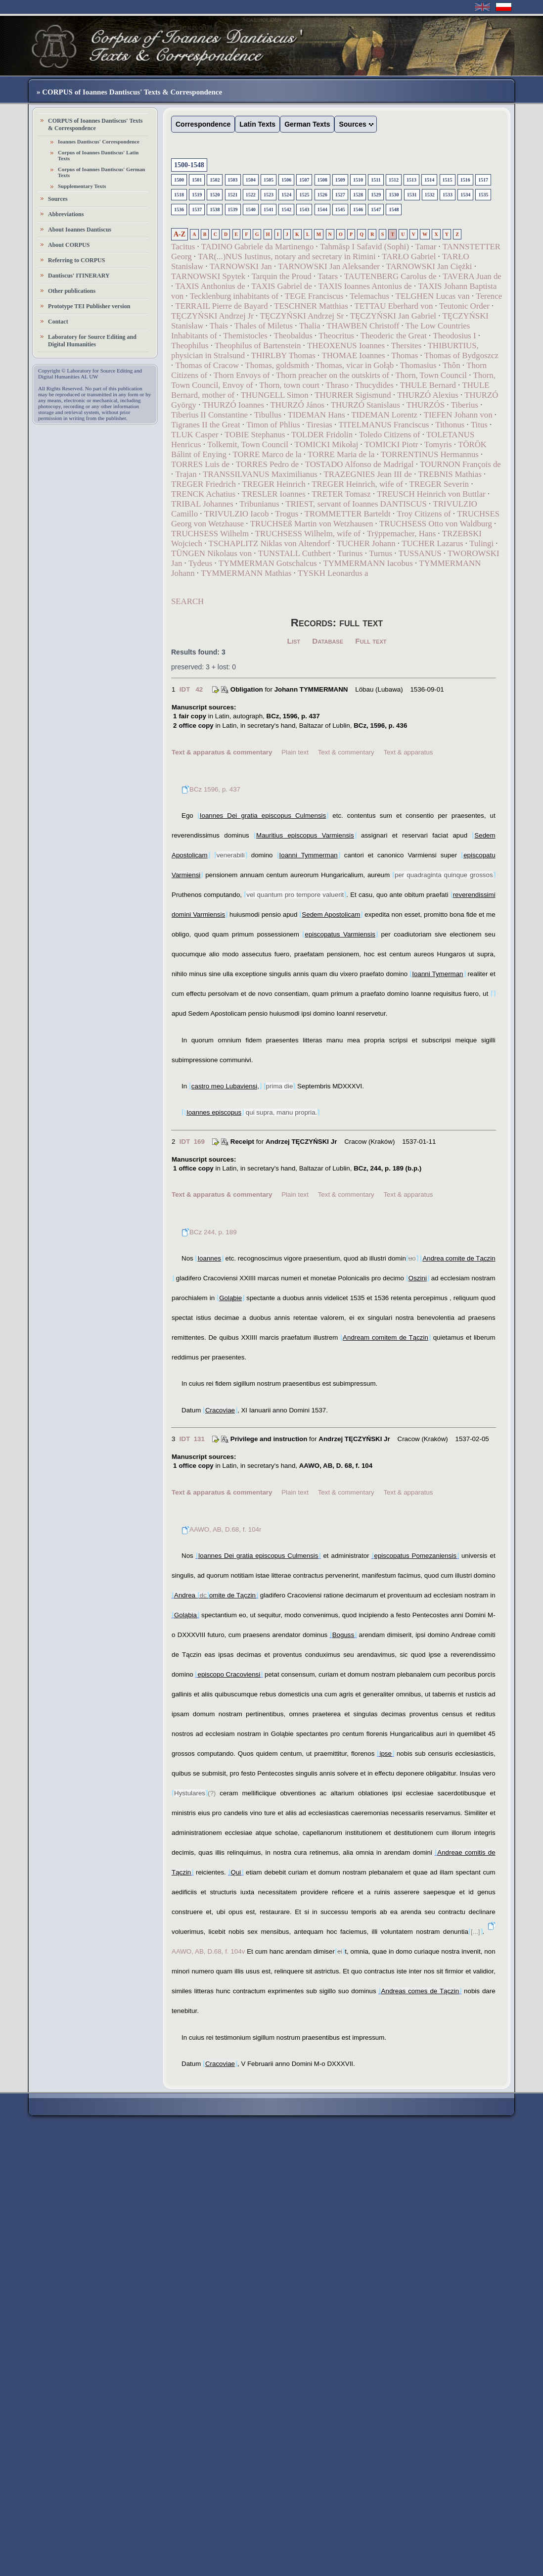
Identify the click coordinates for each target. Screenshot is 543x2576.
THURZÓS (426, 405)
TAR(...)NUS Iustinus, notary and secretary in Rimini (286, 256)
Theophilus (190, 345)
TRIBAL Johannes (202, 504)
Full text (370, 641)
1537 (197, 209)
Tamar (426, 246)
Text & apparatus (408, 752)
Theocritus (336, 335)
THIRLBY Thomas (283, 355)
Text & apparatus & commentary (222, 752)
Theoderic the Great (394, 335)
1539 (233, 209)
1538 (215, 209)
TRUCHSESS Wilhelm (210, 533)
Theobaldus (292, 335)
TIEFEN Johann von (458, 415)
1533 (447, 194)
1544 (322, 209)
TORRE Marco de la (266, 454)
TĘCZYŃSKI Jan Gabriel (393, 316)
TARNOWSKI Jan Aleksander (329, 266)
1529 (376, 194)
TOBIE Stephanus (255, 434)
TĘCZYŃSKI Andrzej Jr (212, 316)
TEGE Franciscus (314, 296)
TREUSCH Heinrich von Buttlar (431, 494)
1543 (304, 209)
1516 (465, 180)
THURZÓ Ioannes (233, 405)
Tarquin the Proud (282, 276)
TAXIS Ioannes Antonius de (365, 286)
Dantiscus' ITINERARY (79, 275)
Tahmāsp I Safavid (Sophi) (364, 246)
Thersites (406, 345)
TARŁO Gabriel (409, 256)
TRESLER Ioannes (274, 494)
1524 (286, 194)
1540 (251, 209)
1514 (429, 180)
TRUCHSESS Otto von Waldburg (435, 523)
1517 (483, 180)
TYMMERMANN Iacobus (367, 563)
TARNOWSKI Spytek (208, 276)
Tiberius (464, 405)
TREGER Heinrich (274, 484)
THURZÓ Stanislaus (365, 405)
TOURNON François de (460, 464)
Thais (219, 325)
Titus (479, 424)
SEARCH (187, 601)
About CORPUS (69, 244)
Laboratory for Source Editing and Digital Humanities (92, 340)
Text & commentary (346, 752)
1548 (394, 209)
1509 (340, 180)
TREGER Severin (439, 484)
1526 (322, 194)
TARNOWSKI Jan (241, 266)
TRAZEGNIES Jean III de (368, 474)
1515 (447, 180)
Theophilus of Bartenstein (258, 345)
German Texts (307, 124)
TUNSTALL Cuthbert (294, 553)
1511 (375, 180)
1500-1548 (189, 165)
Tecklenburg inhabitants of (234, 296)
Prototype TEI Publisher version (89, 306)
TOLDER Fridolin (322, 434)
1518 (179, 194)
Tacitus (183, 246)
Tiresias (319, 424)
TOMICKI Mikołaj (327, 444)
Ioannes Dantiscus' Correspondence (98, 141)
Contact (58, 321)
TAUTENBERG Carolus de (390, 276)
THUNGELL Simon (275, 395)
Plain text (295, 752)
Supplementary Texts (82, 186)
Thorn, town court (289, 385)
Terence (489, 296)
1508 (322, 180)
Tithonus (449, 424)
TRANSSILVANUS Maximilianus (260, 474)
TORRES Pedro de (267, 464)
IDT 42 (191, 689)
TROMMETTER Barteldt (348, 513)
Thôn (451, 365)
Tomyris (438, 444)
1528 (358, 194)
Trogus (286, 513)
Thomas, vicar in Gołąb (355, 365)
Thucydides (374, 385)
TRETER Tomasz (341, 494)
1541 (268, 209)
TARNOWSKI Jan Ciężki (429, 266)
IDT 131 (192, 1439)
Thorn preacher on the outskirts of (332, 375)
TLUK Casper (195, 434)
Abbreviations (66, 214)
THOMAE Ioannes (353, 355)
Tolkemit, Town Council (247, 444)
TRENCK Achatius (203, 494)
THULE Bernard (428, 385)
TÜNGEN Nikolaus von (211, 553)
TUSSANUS (420, 553)
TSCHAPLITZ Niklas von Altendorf (270, 543)
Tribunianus (259, 504)
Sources (58, 198)
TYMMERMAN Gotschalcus (268, 563)
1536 (179, 209)
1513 (411, 180)
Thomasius (418, 365)
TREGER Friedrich (203, 484)
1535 (483, 194)
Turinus (350, 553)
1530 (394, 194)
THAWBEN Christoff (362, 325)
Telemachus (369, 296)
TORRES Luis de (200, 464)
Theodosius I (454, 335)
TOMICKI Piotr (391, 444)
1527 (340, 194)
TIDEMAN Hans (316, 415)
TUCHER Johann (366, 543)
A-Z (179, 234)
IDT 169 (192, 1141)
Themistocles (245, 335)
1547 (376, 209)
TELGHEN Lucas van (433, 296)
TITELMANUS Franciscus (383, 424)
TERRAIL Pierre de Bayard (221, 306)
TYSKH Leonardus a (333, 573)
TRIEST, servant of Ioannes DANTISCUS (355, 504)
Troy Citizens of (424, 513)
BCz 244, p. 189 (209, 1232)
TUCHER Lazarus (432, 543)
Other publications (71, 290)
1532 (430, 194)
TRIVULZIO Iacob (236, 513)
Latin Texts (257, 124)
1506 (286, 180)
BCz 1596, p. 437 (210, 789)
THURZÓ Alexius (427, 395)
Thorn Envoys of (242, 375)
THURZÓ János (298, 405)
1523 (268, 194)
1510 (358, 180)
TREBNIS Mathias (450, 474)
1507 (304, 180)
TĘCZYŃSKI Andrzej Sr (302, 316)
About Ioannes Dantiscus (79, 229)
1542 (286, 209)
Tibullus (267, 415)
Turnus (380, 553)
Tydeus (200, 563)
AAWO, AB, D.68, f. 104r (221, 1529)
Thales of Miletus (263, 325)
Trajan (185, 474)
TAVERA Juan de (472, 276)
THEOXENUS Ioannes (346, 345)
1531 (412, 194)
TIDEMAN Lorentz (384, 415)
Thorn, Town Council (431, 375)
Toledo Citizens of (389, 434)
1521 (233, 194)
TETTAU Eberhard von (394, 306)
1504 (251, 180)
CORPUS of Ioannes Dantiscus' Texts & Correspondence (95, 124)
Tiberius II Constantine (209, 415)
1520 (215, 194)
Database (327, 641)
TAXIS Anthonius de (210, 286)
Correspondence (203, 124)
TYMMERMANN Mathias (246, 573)
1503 (233, 180)
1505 (268, 180)
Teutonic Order (464, 306)
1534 (465, 194)
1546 (358, 209)
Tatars (327, 276)
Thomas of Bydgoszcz (461, 355)
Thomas (404, 355)
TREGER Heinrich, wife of (357, 484)
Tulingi (481, 543)
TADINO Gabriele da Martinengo (257, 246)
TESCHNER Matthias (311, 306)
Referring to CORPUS (76, 260)
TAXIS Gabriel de (281, 286)
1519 (197, 194)
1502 (215, 180)
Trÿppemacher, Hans (401, 533)
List (294, 641)
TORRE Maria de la (341, 454)
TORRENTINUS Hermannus (430, 454)
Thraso (337, 385)
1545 (340, 209)
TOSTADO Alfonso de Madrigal (359, 464)
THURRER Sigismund (353, 395)
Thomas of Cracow (207, 365)
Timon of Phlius (273, 424)
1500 (179, 180)
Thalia (309, 325)
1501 (197, 180)
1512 (394, 180)
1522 (251, 194)
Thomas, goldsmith (277, 365)
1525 (304, 194)
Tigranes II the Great (205, 424)
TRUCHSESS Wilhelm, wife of (308, 533)
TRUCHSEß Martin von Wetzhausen (311, 523)
